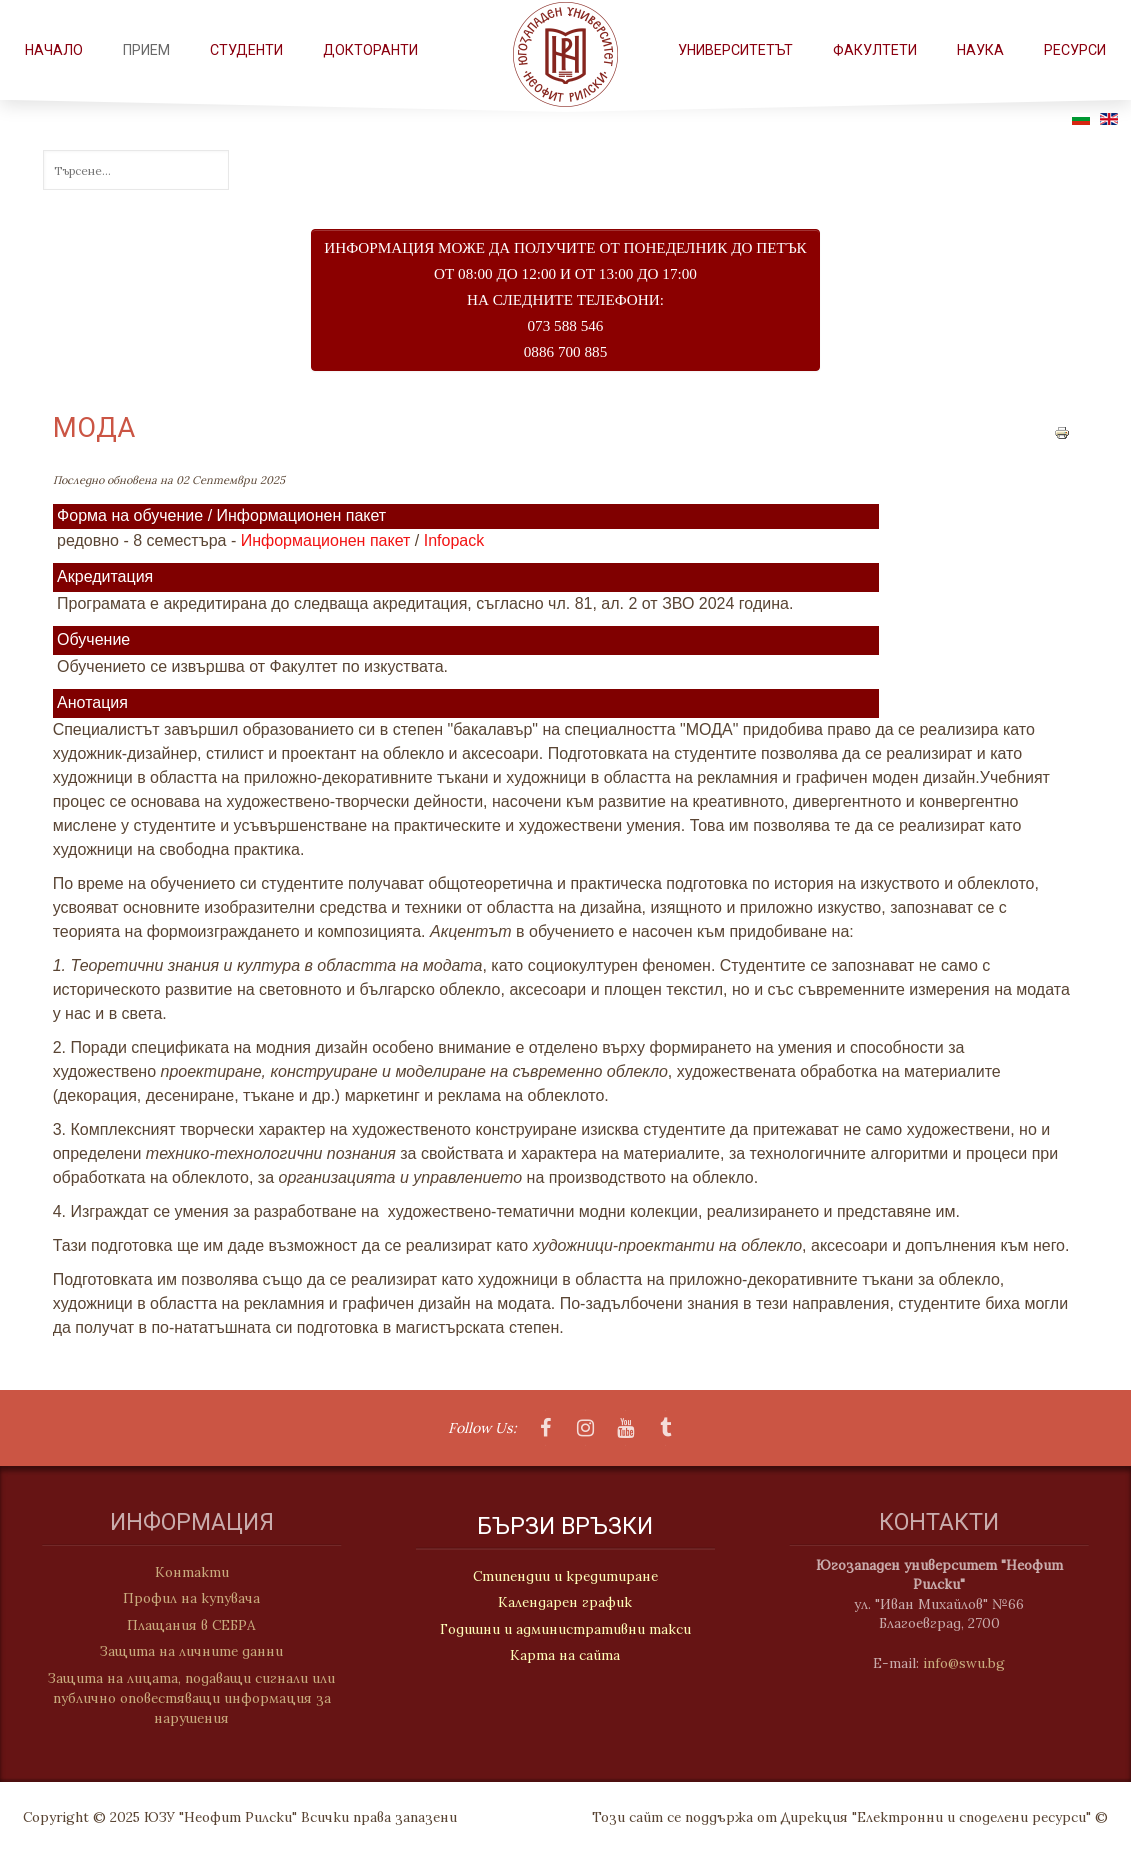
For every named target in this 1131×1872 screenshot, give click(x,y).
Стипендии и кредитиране (565, 1577)
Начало (54, 50)
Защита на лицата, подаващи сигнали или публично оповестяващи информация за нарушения (183, 1698)
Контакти (184, 1572)
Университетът (735, 50)
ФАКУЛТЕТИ (875, 50)
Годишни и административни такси (565, 1630)
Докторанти (370, 50)
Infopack (454, 540)
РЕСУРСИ (1075, 50)
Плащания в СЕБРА (183, 1625)
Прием (146, 50)
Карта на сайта (565, 1656)
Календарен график (565, 1604)
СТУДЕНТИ (246, 50)
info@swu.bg (972, 1663)
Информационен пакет (326, 540)
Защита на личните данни (183, 1651)
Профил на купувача (183, 1598)
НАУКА (980, 50)
